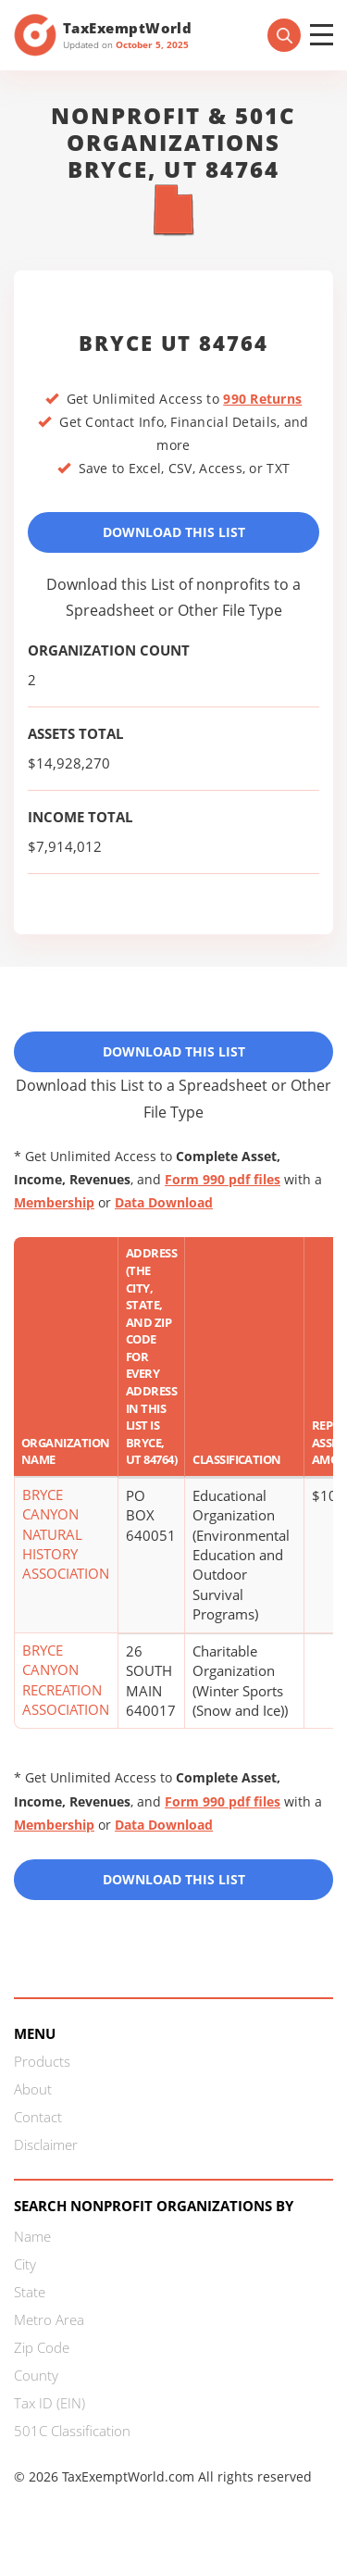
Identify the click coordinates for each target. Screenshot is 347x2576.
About (33, 2089)
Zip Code (41, 2347)
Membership (54, 1202)
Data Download (164, 1202)
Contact (38, 2116)
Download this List (174, 1879)
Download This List (174, 532)
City (25, 2264)
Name (32, 2236)
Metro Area (49, 2319)
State (29, 2291)
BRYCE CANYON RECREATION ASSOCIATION (65, 1680)
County (36, 2375)
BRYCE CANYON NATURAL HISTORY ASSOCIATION (65, 1534)
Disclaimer (46, 2144)
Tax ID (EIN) (49, 2403)
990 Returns (262, 398)
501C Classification (72, 2430)
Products (42, 2061)
